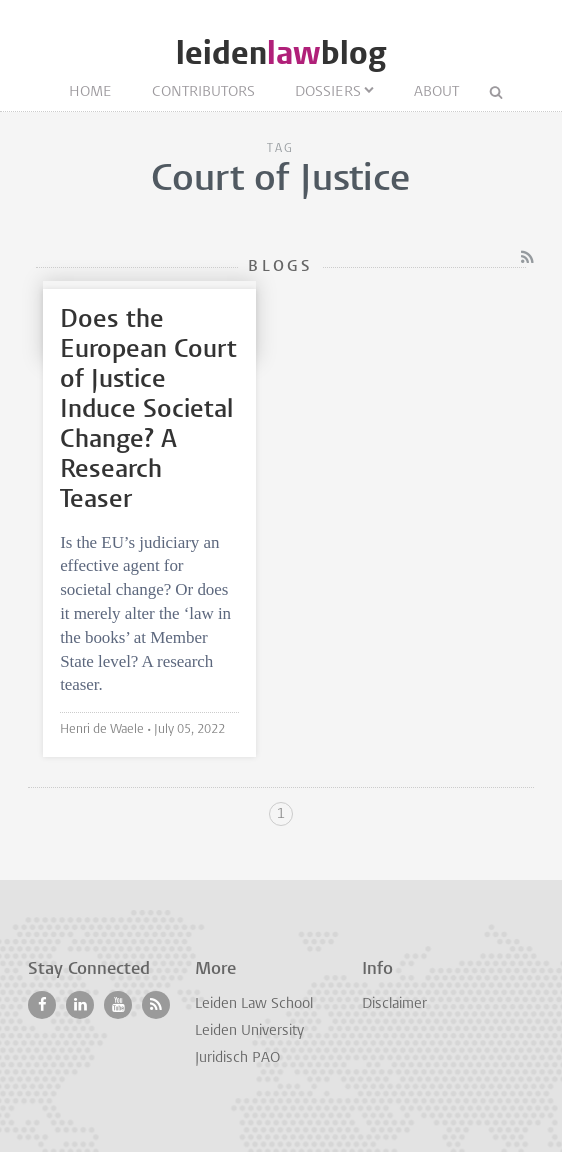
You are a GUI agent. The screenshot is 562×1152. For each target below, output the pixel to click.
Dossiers (328, 92)
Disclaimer (394, 1004)
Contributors (203, 92)
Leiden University (249, 1031)
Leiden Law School (254, 1004)
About (436, 92)
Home (90, 92)
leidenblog (281, 53)
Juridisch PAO (237, 1058)
